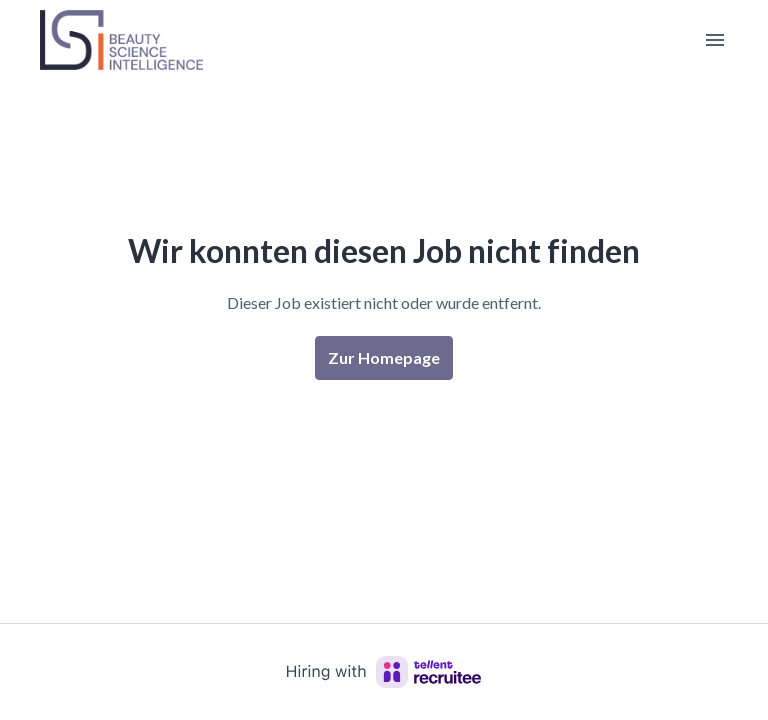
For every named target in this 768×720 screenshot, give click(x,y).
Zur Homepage (384, 357)
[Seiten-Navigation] (715, 40)
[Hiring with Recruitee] (384, 672)
